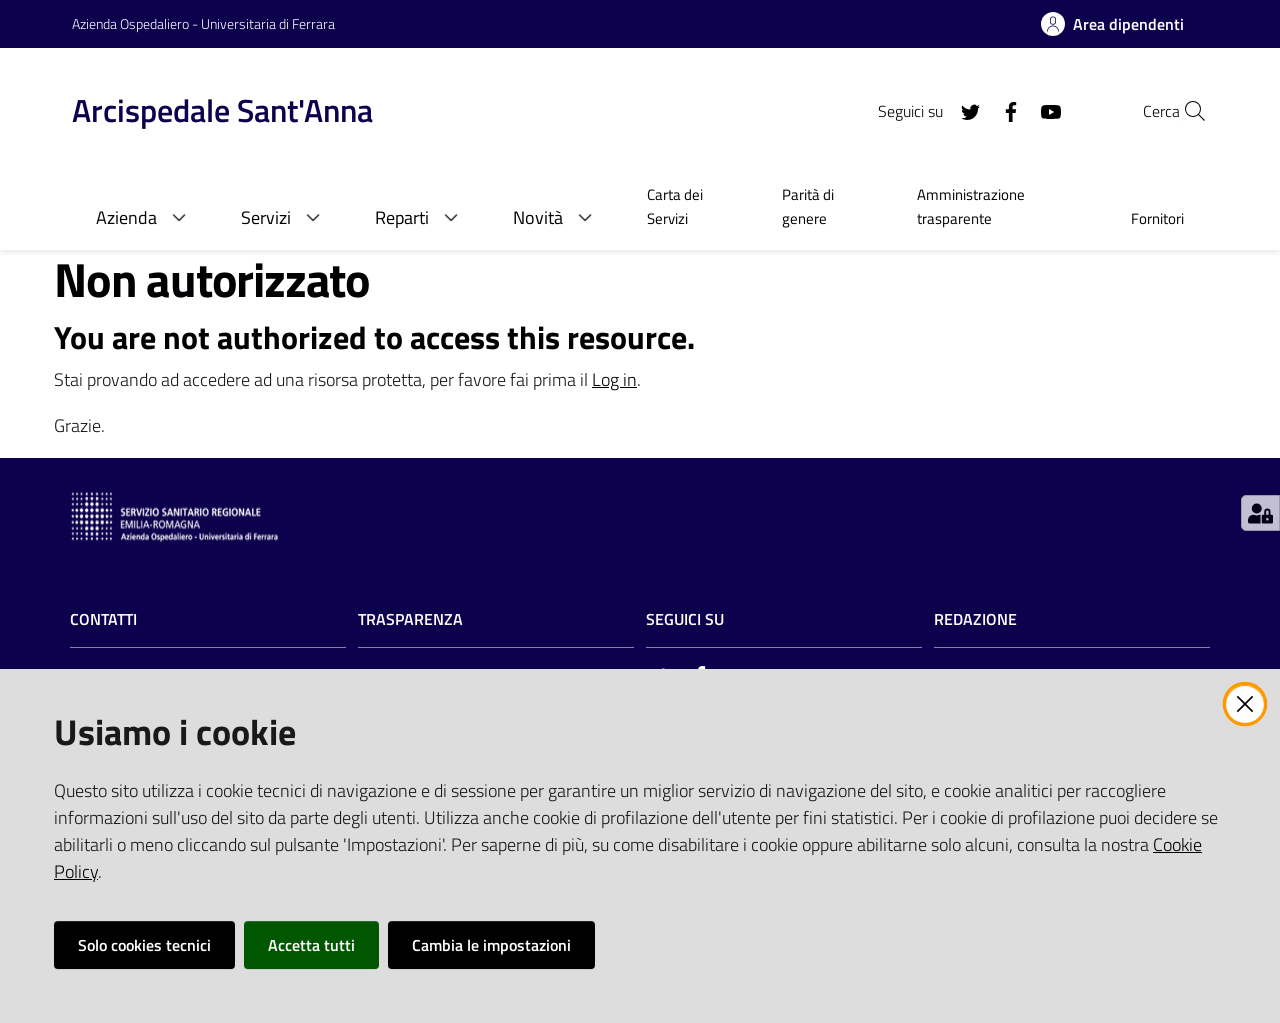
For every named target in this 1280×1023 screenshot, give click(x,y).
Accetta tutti (311, 945)
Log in (614, 379)
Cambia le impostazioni (491, 945)
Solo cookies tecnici (144, 945)
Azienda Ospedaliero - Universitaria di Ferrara (203, 23)
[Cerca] (1184, 111)
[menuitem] (690, 209)
